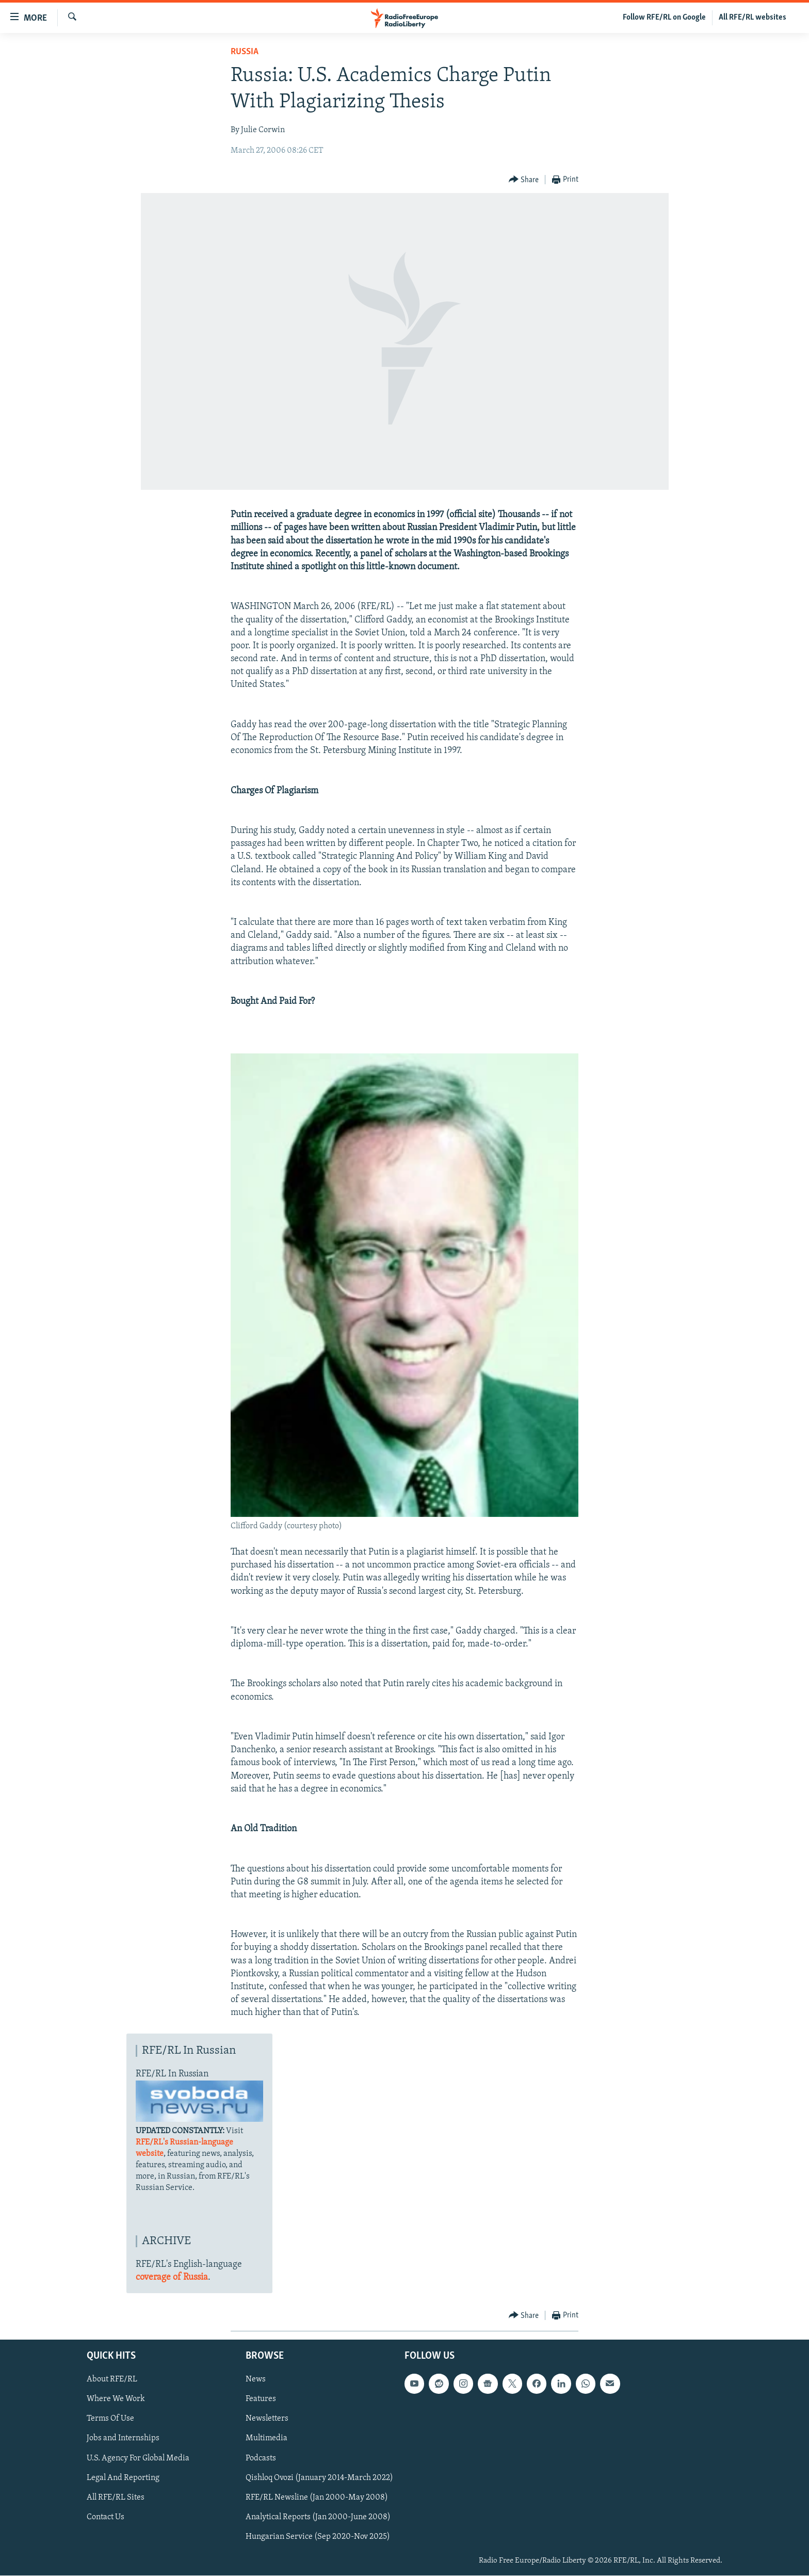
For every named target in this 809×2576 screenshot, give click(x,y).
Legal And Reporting (123, 2478)
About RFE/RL (112, 2380)
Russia (244, 52)
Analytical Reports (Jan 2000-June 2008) (318, 2517)
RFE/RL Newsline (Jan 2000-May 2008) (317, 2497)
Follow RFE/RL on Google (664, 17)
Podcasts (261, 2458)
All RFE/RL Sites (115, 2497)
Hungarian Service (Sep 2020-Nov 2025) (318, 2537)
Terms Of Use (110, 2419)
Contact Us (105, 2517)
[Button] (524, 180)
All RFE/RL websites (752, 17)
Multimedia (266, 2439)
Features (261, 2399)
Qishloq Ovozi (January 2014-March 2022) (319, 2478)
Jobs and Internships (123, 2439)
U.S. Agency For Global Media (138, 2458)
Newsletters (267, 2419)
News (256, 2380)
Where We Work (116, 2399)
